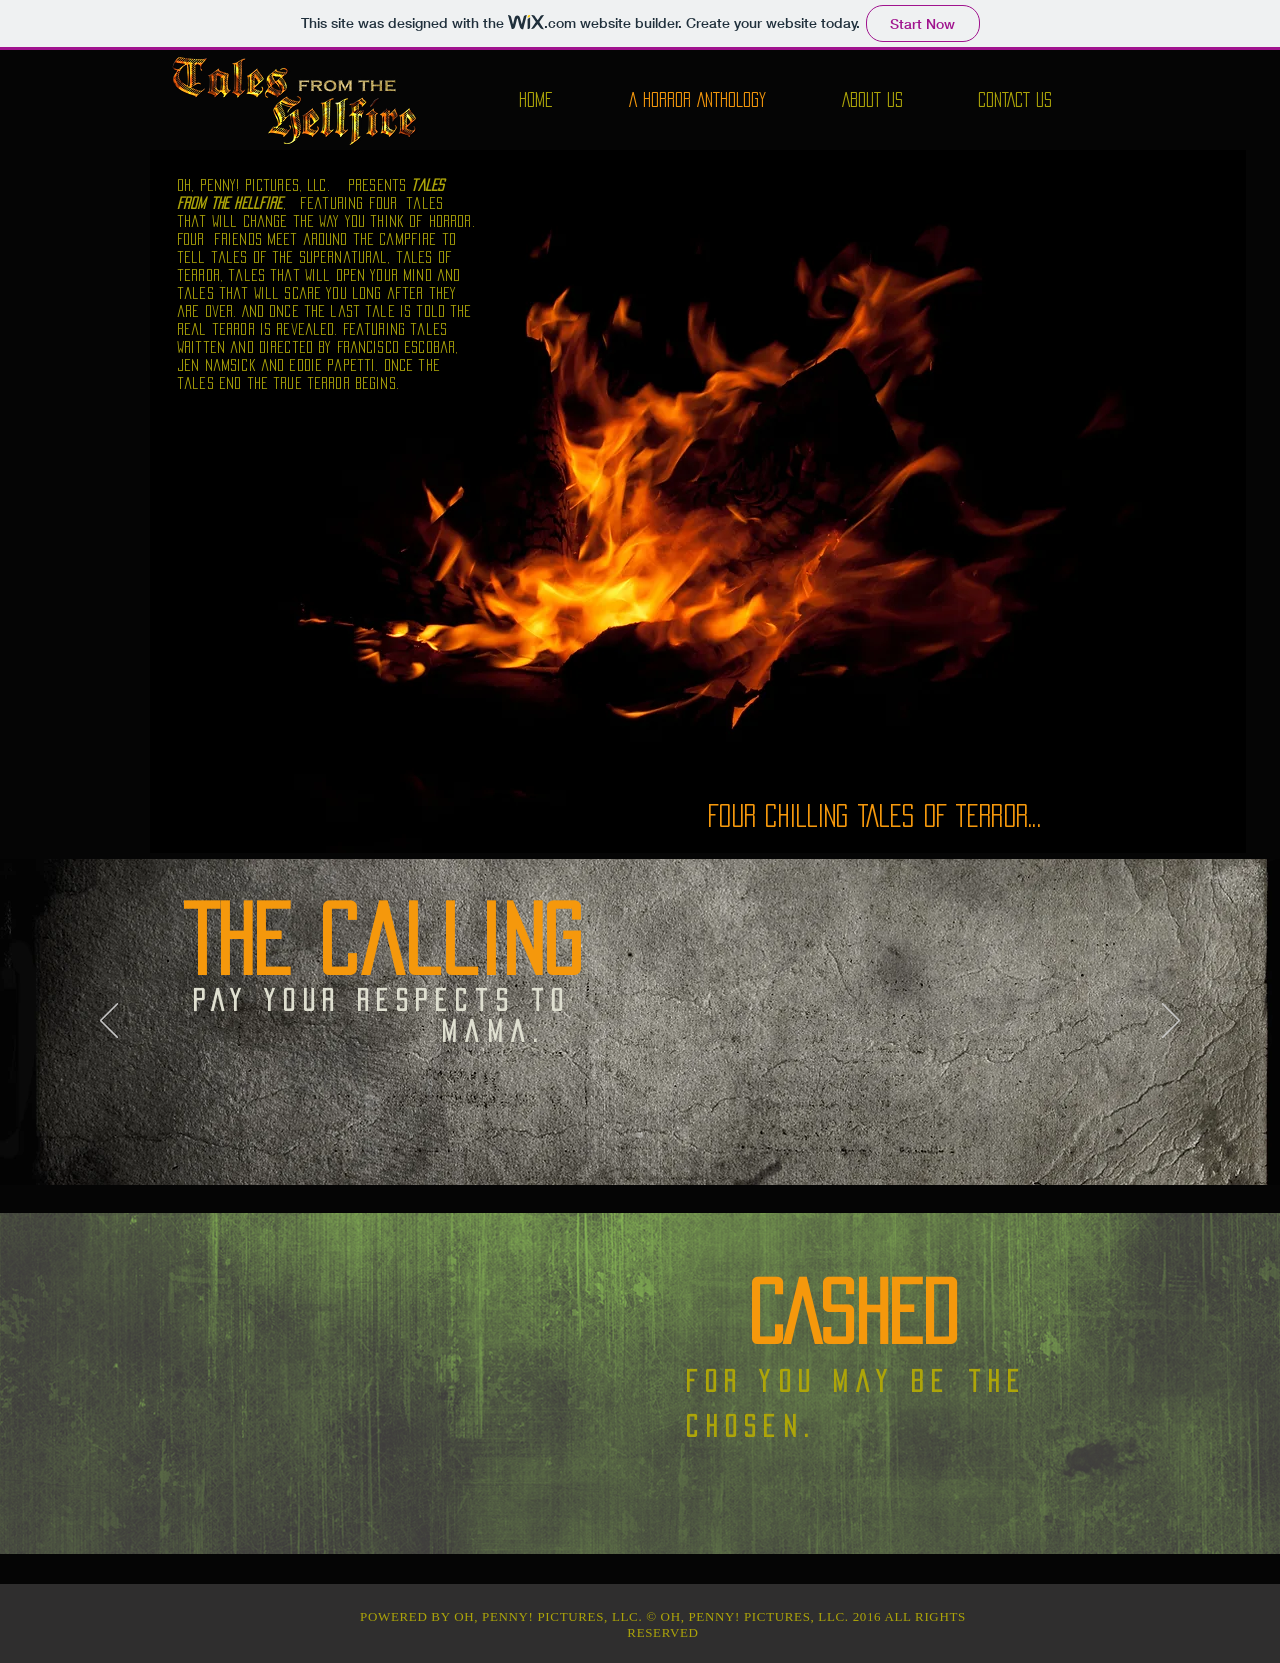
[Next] (1171, 1022)
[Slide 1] (640, 1135)
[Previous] (109, 1022)
